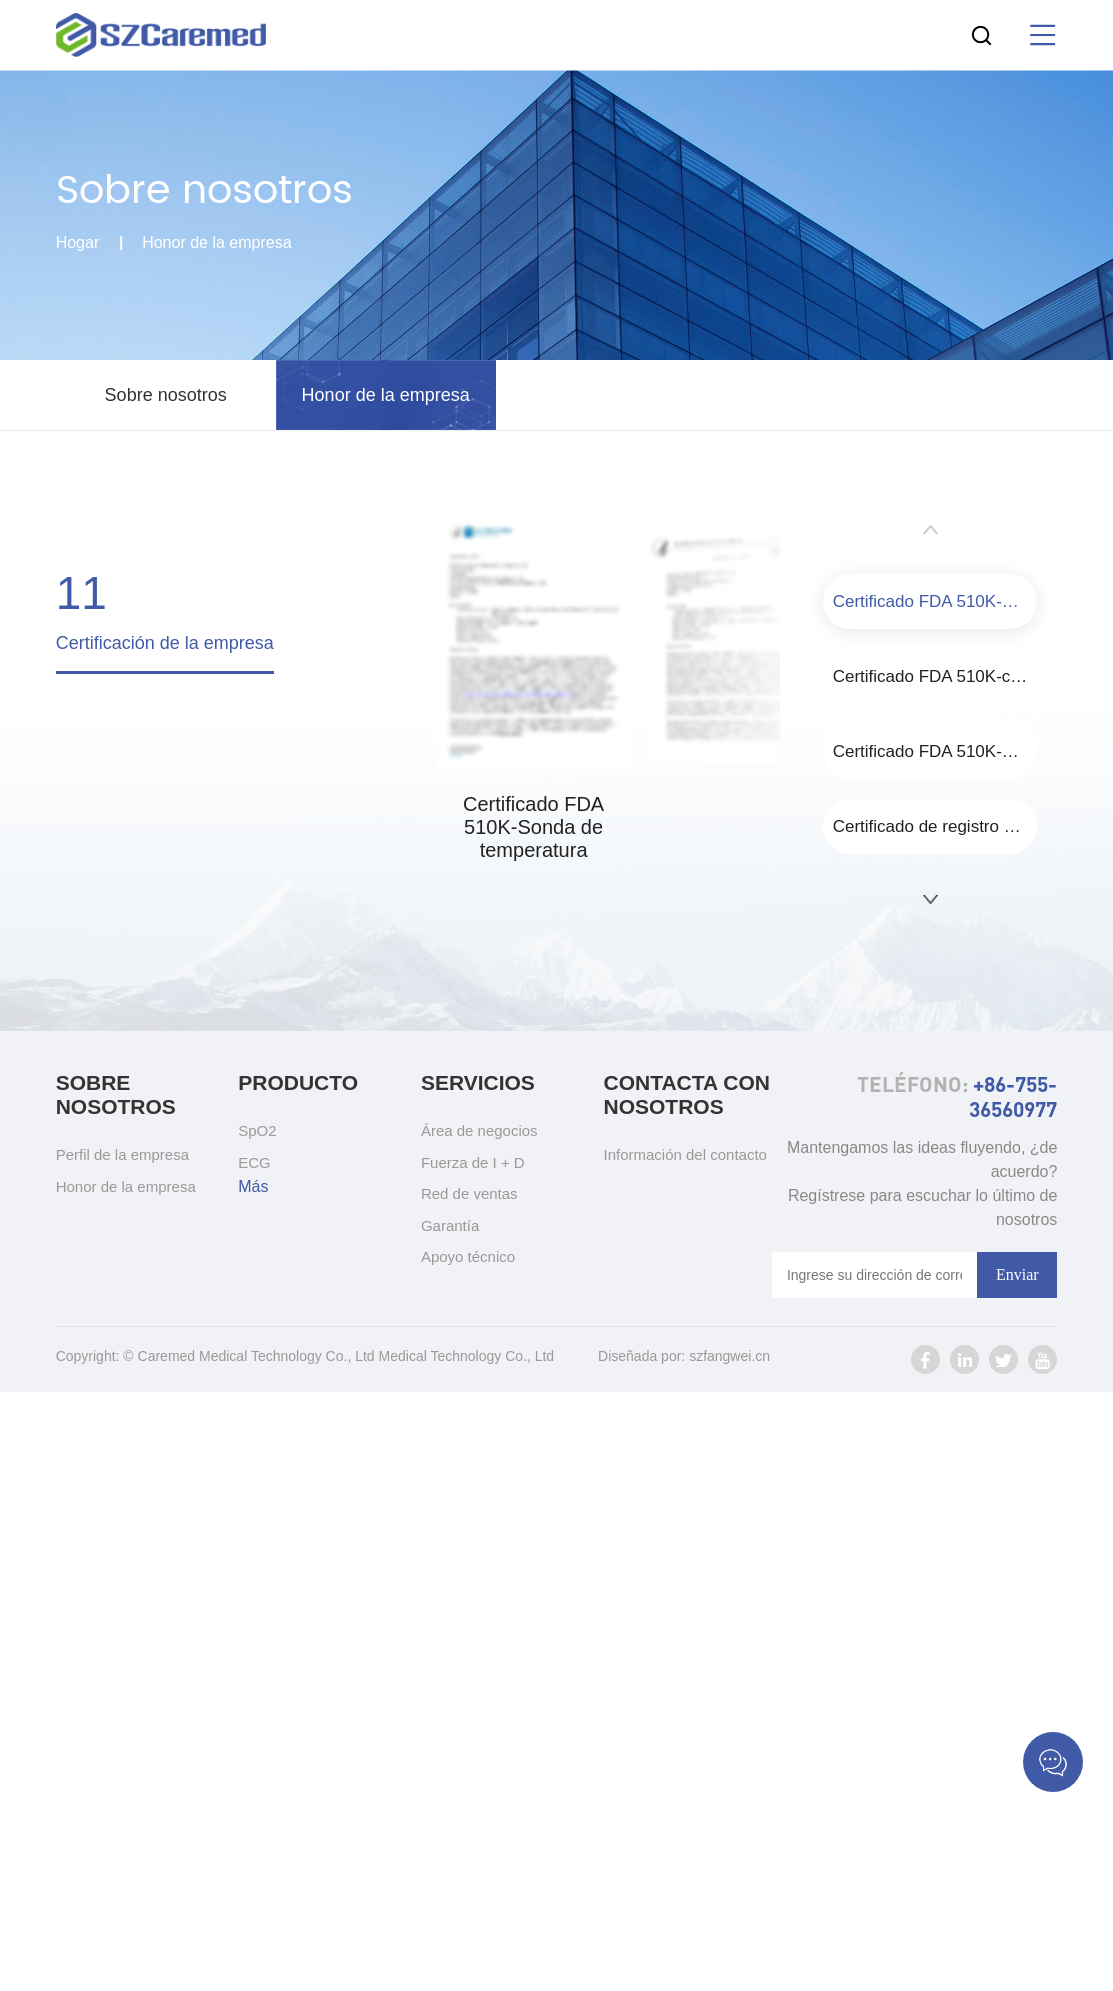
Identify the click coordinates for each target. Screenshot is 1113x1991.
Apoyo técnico (468, 1256)
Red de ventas (469, 1193)
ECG (254, 1162)
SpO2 (257, 1130)
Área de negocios (479, 1130)
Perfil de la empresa (122, 1154)
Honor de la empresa (216, 243)
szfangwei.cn (729, 1356)
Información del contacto (684, 1154)
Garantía (450, 1225)
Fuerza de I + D (473, 1162)
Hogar (78, 243)
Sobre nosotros (166, 395)
